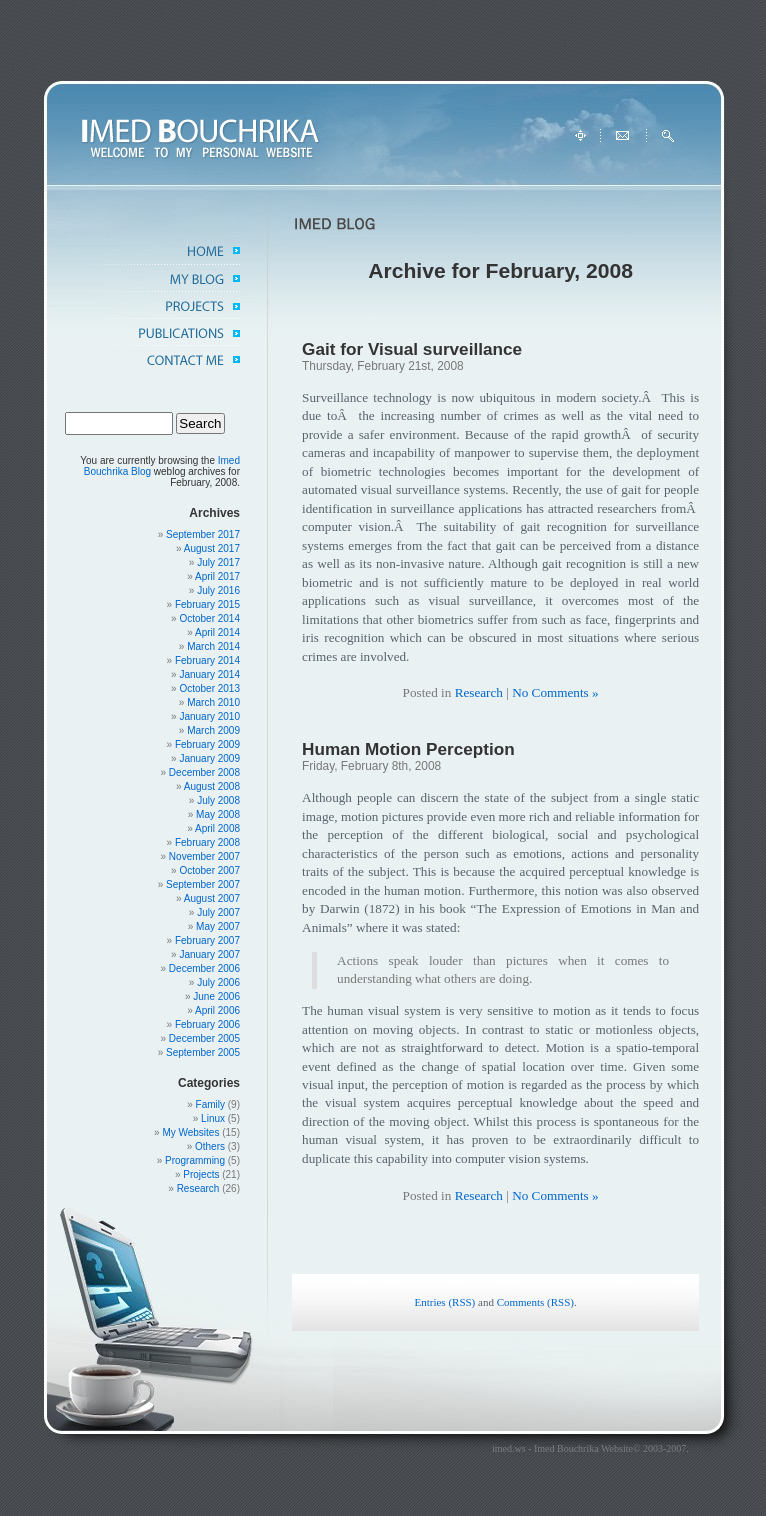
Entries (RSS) (444, 1302)
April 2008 (217, 828)
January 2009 (209, 758)
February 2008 (207, 842)
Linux (213, 1118)
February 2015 (207, 604)
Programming (195, 1160)
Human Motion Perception (408, 749)
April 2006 (217, 1010)
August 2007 (212, 898)
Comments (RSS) (535, 1302)
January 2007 (209, 954)
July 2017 (218, 562)
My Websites (190, 1132)
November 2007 (204, 856)
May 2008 (218, 814)
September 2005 (203, 1052)
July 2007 (218, 912)
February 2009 (207, 744)
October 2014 (209, 618)
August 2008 (212, 786)
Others (210, 1146)
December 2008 (204, 772)
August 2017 (212, 548)
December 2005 (204, 1038)
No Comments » (555, 692)
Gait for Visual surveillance (412, 349)
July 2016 (218, 590)
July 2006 (218, 982)
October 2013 (209, 688)
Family (210, 1104)
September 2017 (203, 534)
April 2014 (217, 632)
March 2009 (213, 730)
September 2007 (203, 884)
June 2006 (216, 996)
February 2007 (207, 940)
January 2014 (209, 674)
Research (198, 1188)
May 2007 (218, 926)
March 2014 (213, 646)
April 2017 (217, 576)
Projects (201, 1174)
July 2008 (218, 800)
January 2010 (209, 716)
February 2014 (207, 660)
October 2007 (209, 870)
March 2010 (213, 702)
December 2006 (204, 968)
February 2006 (207, 1024)
